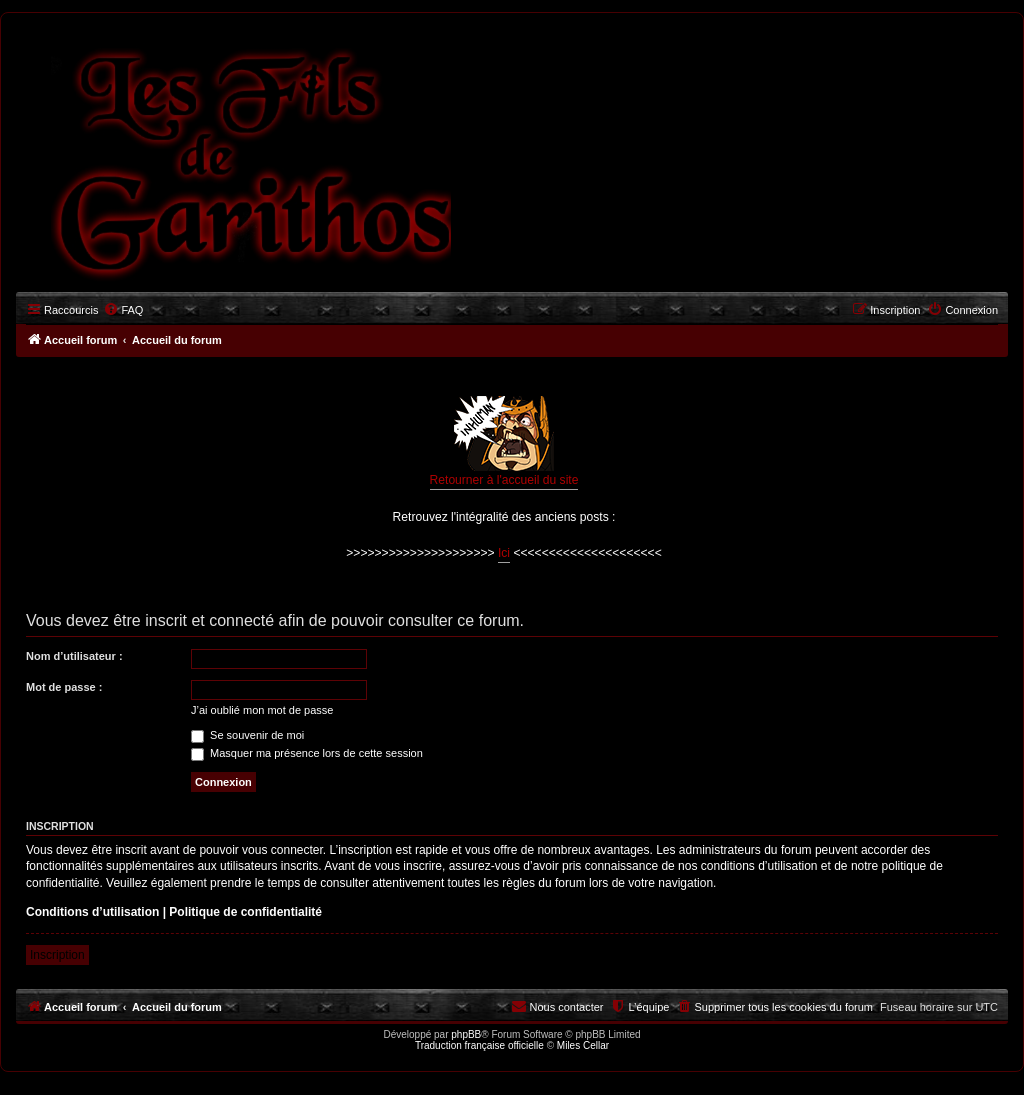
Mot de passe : (64, 687)
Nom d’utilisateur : (74, 656)
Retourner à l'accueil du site (504, 441)
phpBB (466, 1034)
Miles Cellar (583, 1045)
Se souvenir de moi (247, 735)
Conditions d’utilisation (92, 912)
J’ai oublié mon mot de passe (262, 710)
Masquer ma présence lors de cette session (307, 753)
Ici (504, 553)
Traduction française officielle (479, 1045)
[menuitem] (123, 310)
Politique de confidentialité (245, 912)
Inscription (57, 955)
